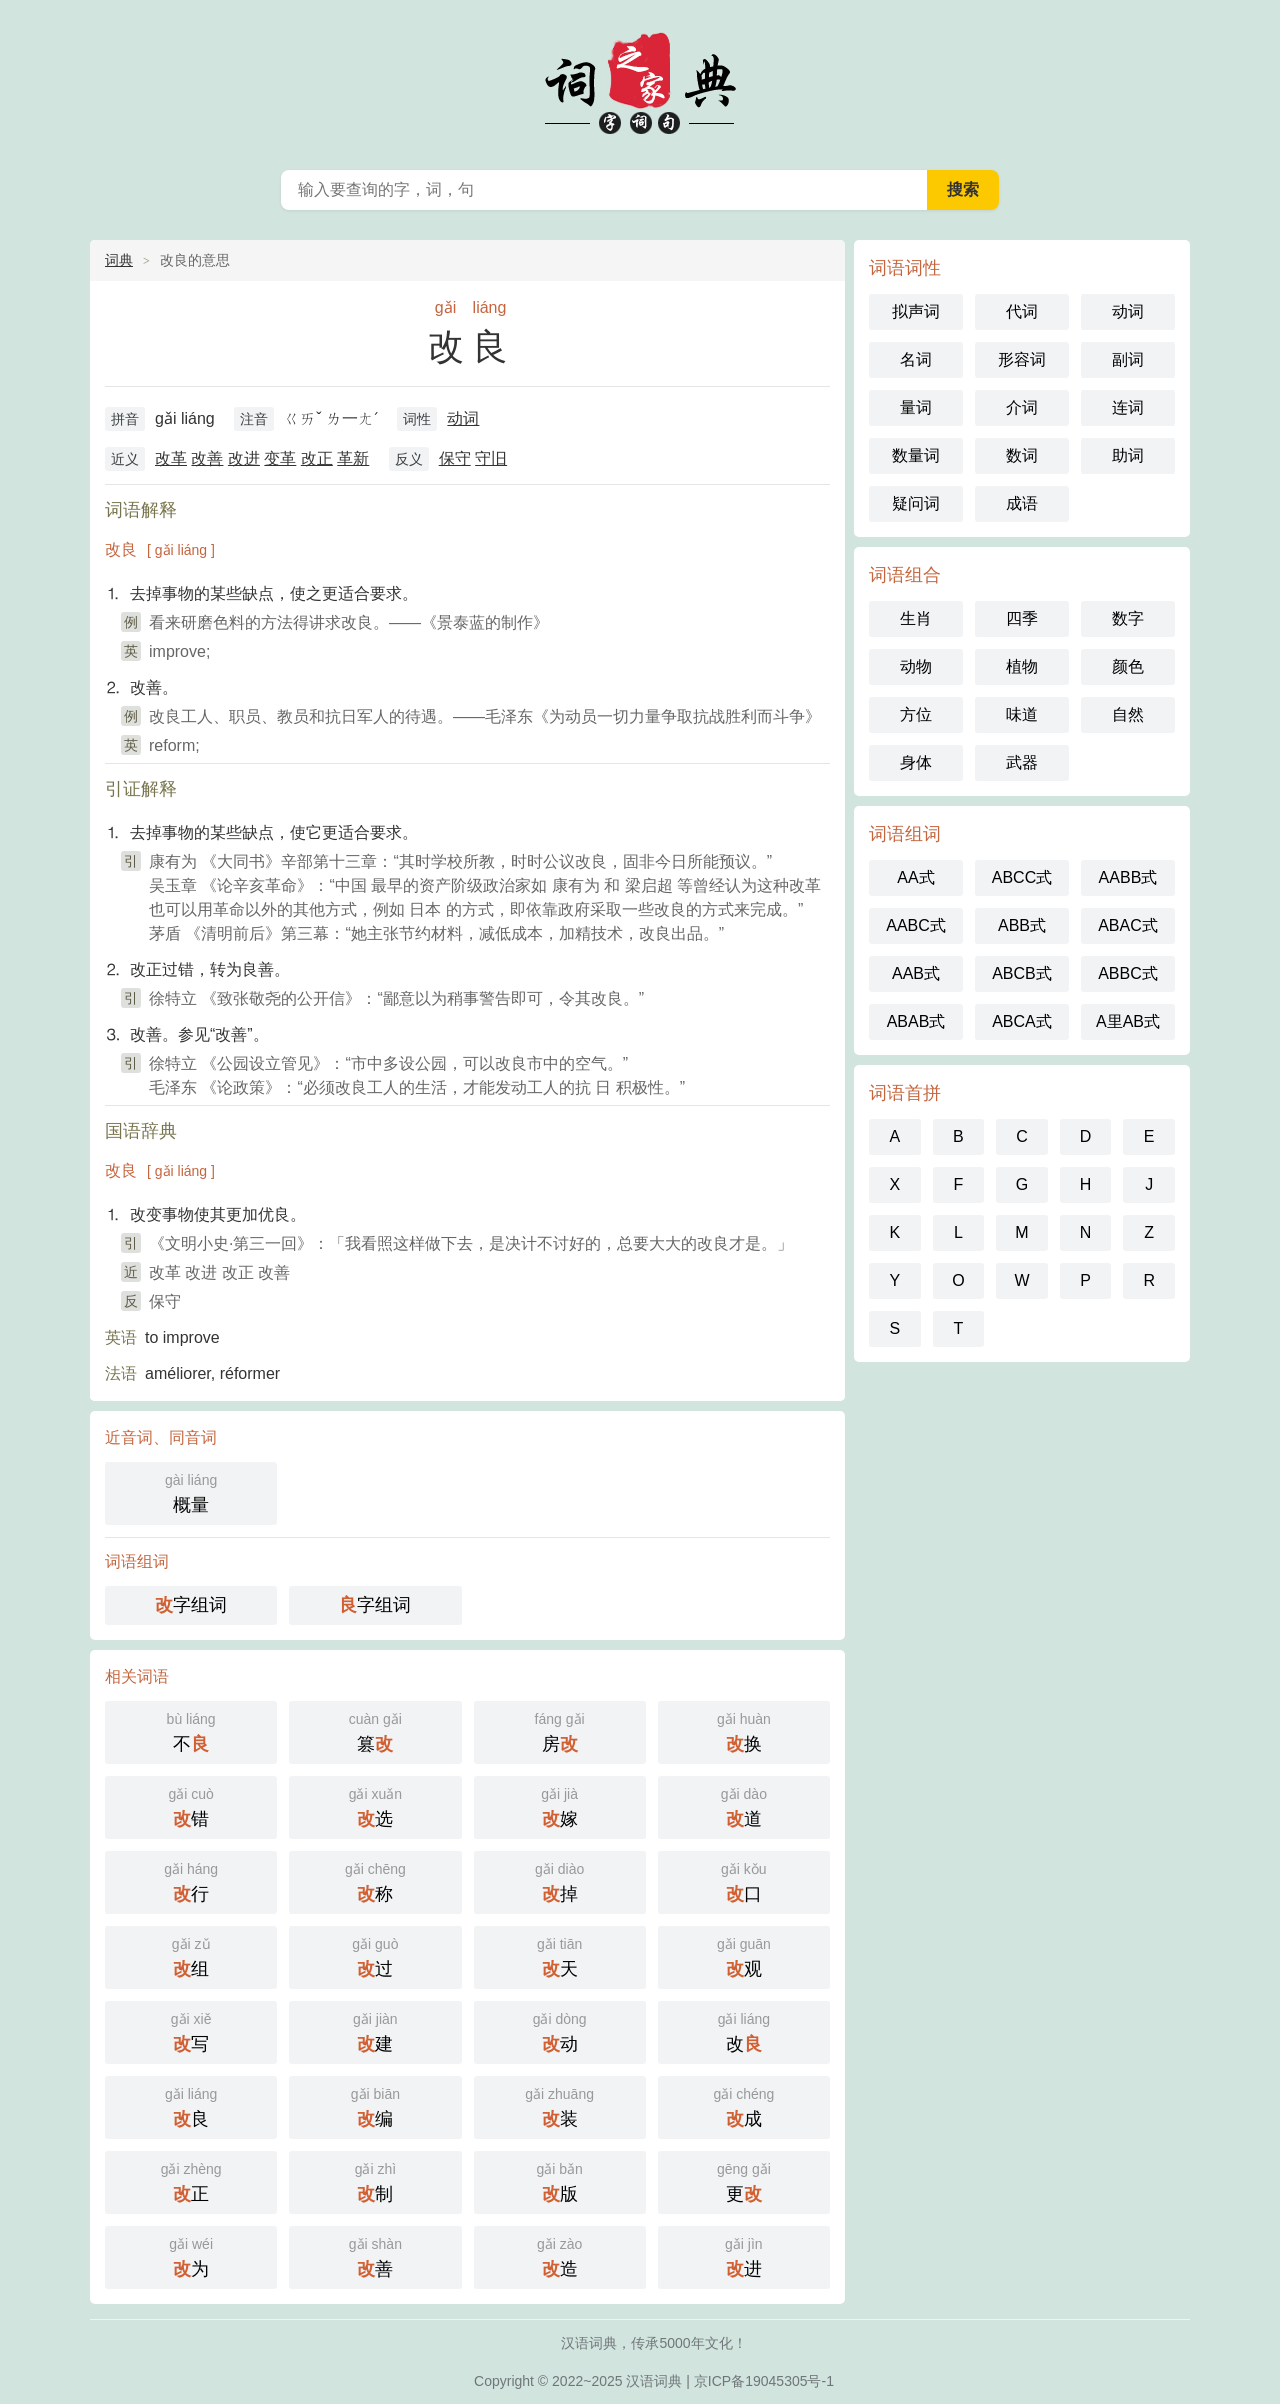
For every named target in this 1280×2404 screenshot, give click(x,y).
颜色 (1128, 666)
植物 (1022, 666)
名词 (916, 359)
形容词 (1022, 359)
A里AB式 (1128, 1021)
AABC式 (916, 925)
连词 (1128, 407)
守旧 (491, 458)
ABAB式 (916, 1021)
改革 (171, 458)
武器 (1022, 762)
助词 (1128, 455)
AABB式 (1128, 877)
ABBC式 (1128, 973)
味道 (1022, 714)
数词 (1022, 455)
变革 (280, 458)
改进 (244, 458)
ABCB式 (1022, 973)
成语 (1022, 503)
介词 (1022, 407)
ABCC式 (1022, 877)
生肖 (916, 618)
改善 (207, 458)
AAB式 (916, 973)
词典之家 (640, 80)
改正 (317, 458)
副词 (1128, 359)
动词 (463, 418)
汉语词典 (654, 2381)
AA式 (915, 877)
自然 (1128, 714)
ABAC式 (1128, 925)
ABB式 (1022, 925)
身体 (916, 762)
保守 (455, 458)
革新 (353, 458)
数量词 (916, 455)
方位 (916, 714)
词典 (119, 260)
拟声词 (916, 311)
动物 (916, 666)
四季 (1022, 618)
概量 (191, 1491)
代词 (1022, 311)
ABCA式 (1022, 1021)
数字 (1128, 618)
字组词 (191, 1605)
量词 (916, 407)
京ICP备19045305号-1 (764, 2381)
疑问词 (916, 503)
